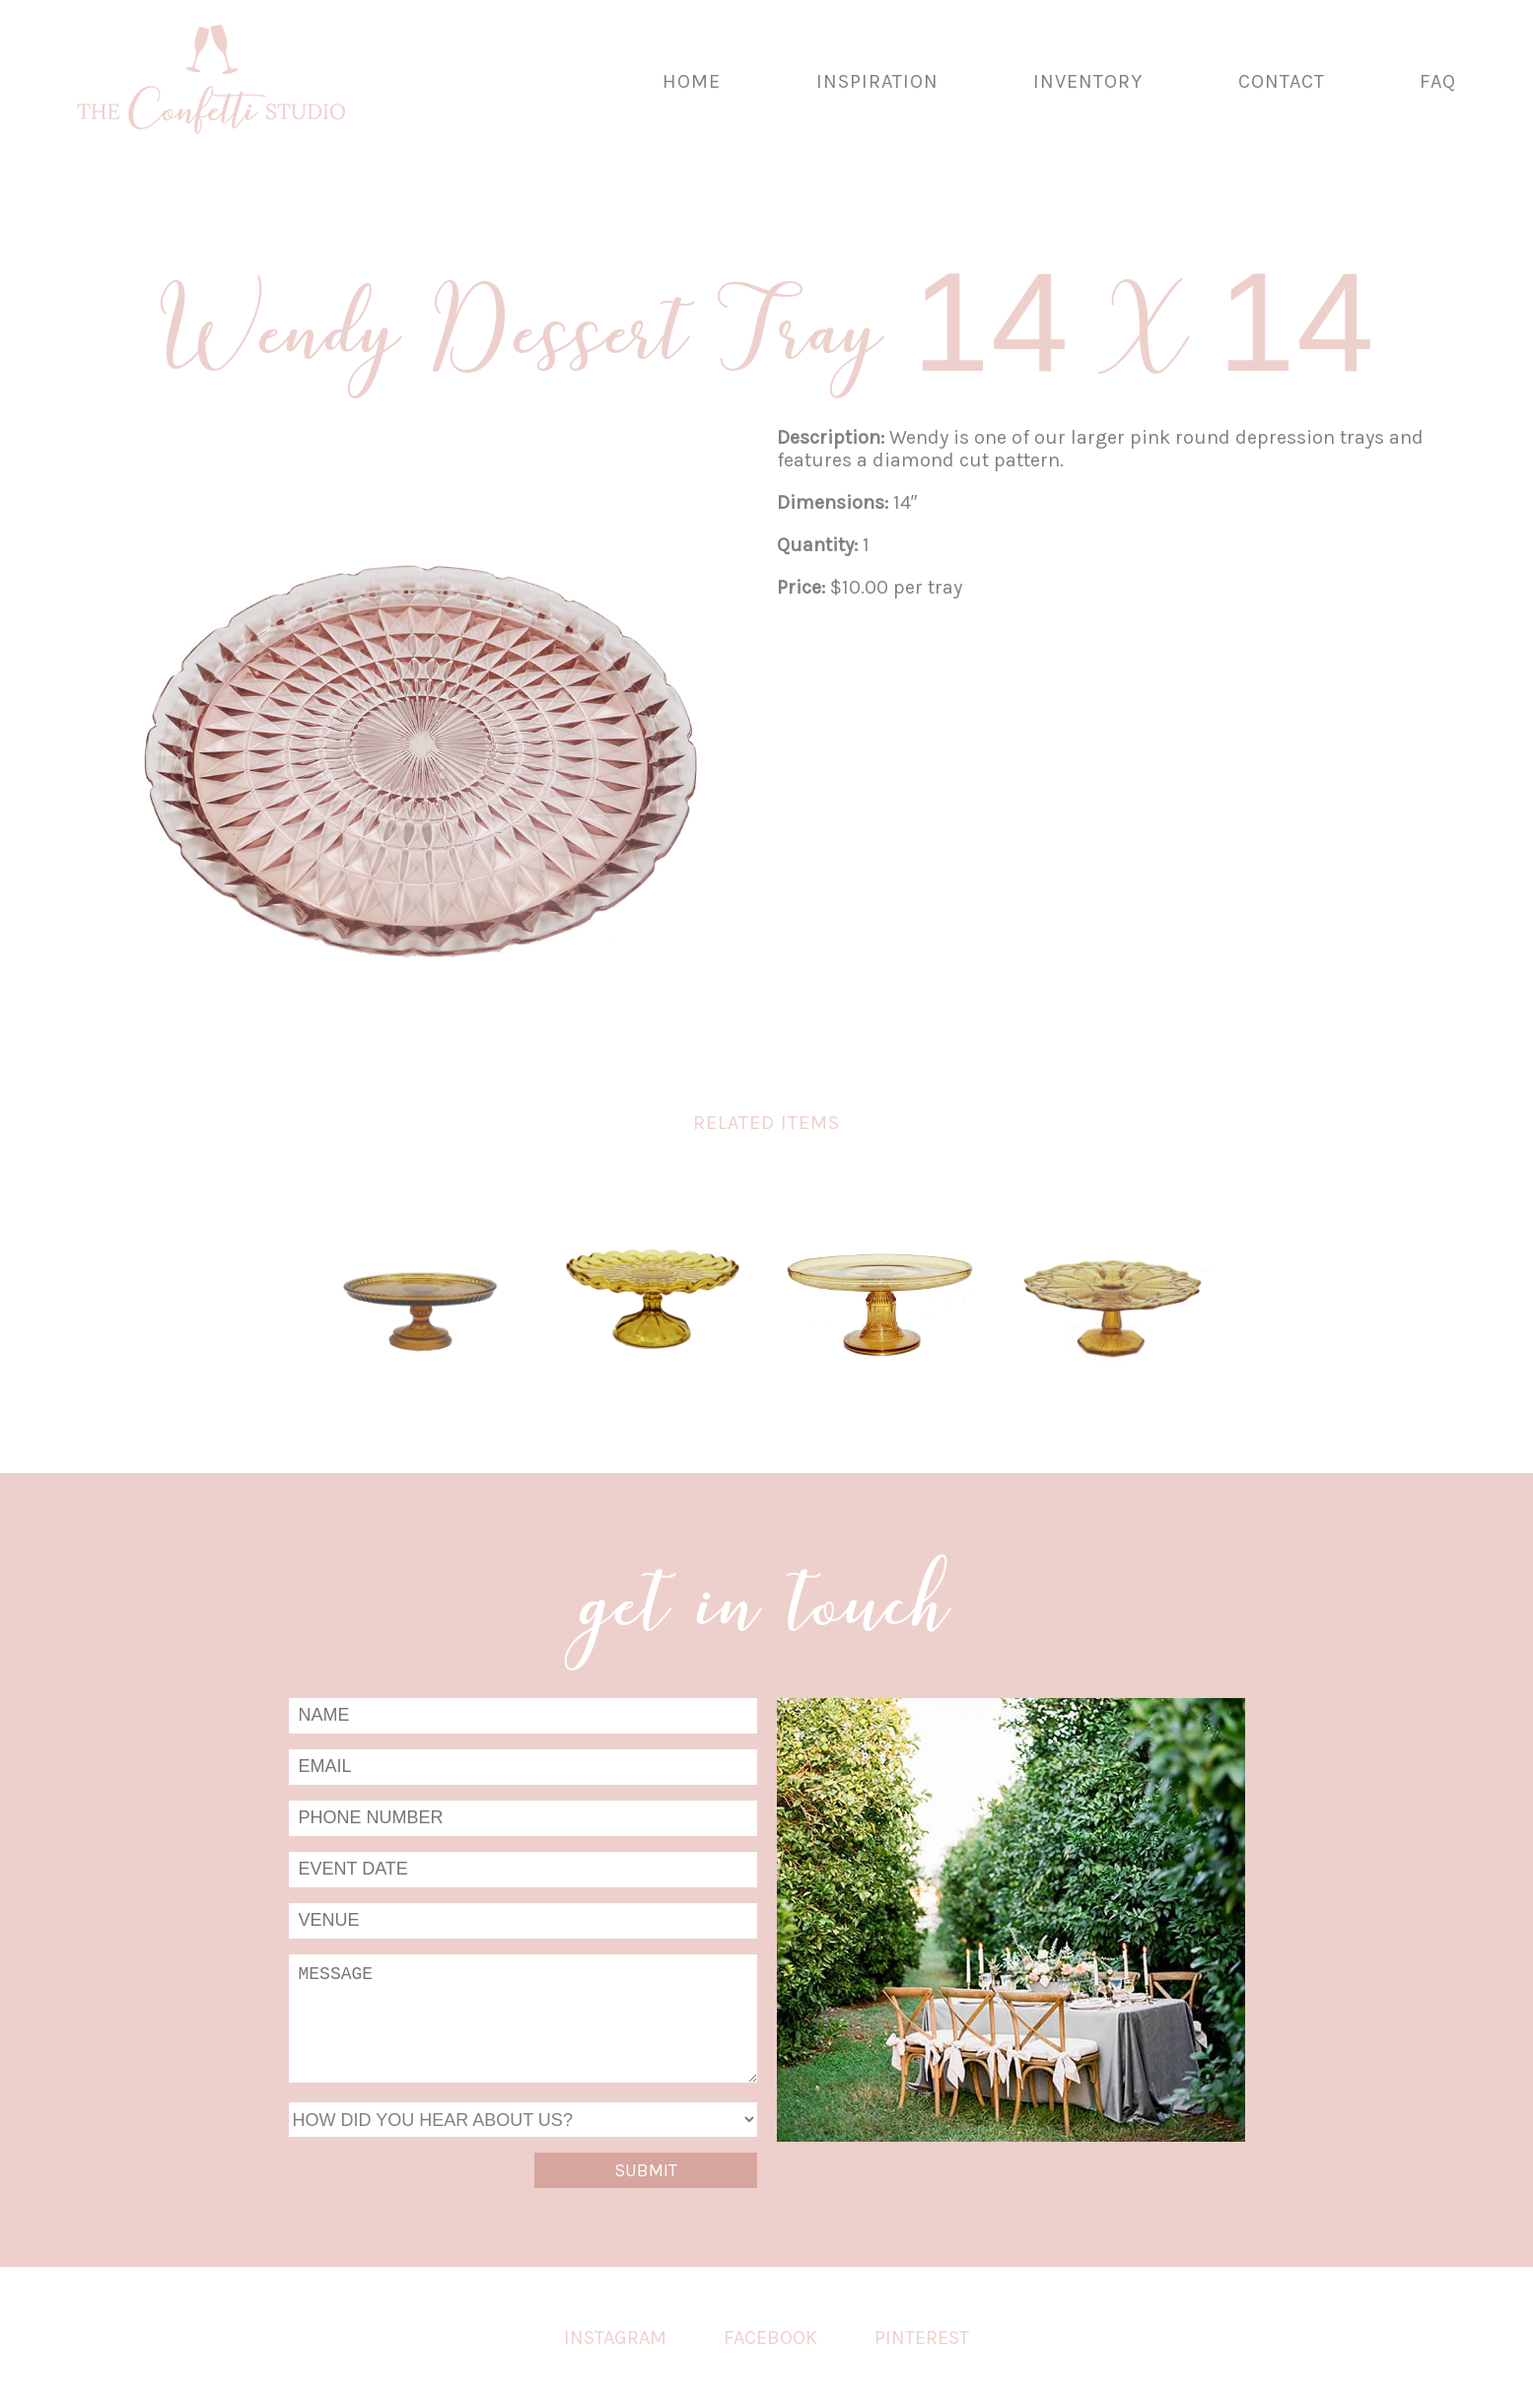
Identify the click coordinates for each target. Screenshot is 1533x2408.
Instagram (615, 2337)
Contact (1281, 81)
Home (691, 81)
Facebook (770, 2337)
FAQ (1438, 81)
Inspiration (877, 81)
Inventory (1088, 81)
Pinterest (921, 2337)
